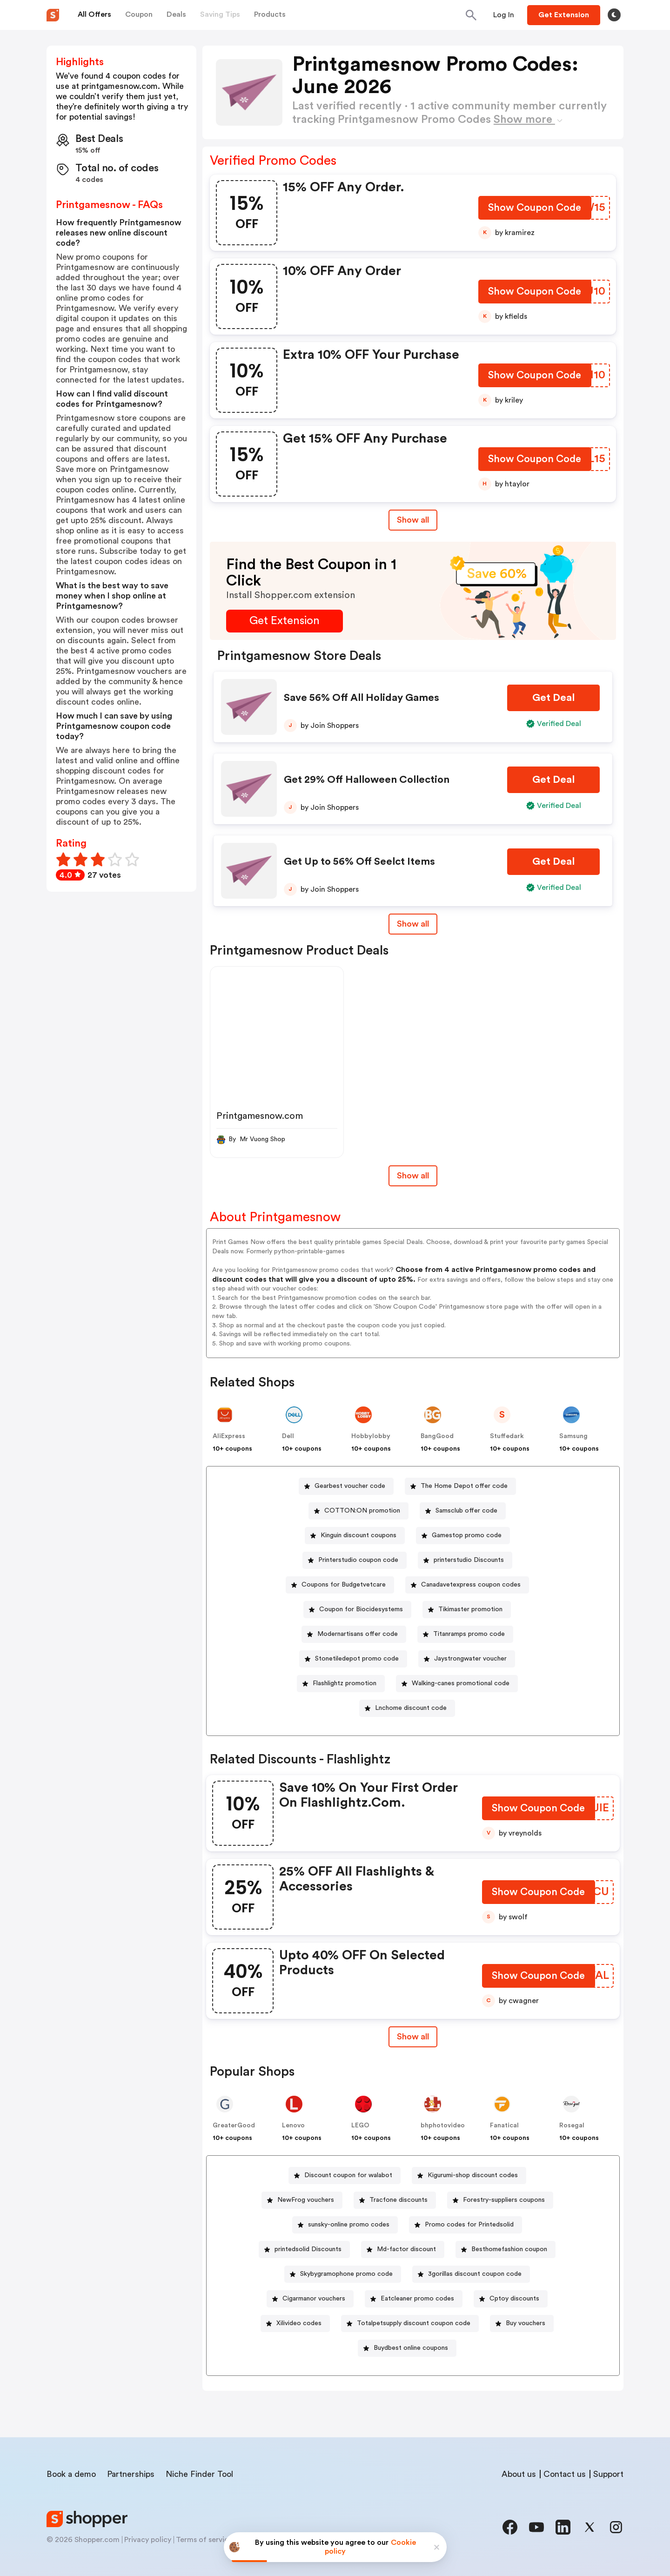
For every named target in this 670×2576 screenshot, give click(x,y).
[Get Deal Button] (553, 698)
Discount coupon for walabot (348, 2175)
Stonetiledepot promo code (357, 1658)
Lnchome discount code (411, 1708)
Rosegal (571, 2125)
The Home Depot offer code (464, 1486)
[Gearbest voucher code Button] (346, 1486)
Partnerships (130, 2474)
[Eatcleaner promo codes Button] (413, 2298)
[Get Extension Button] (284, 621)
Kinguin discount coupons (358, 1535)
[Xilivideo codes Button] (295, 2323)
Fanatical (504, 2125)
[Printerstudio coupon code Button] (354, 1560)
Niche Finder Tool (199, 2474)
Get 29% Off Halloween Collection (366, 779)
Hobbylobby (370, 1436)
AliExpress (229, 1436)
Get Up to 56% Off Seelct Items (359, 861)
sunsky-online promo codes (348, 2224)
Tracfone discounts (398, 2200)
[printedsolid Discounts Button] (304, 2249)
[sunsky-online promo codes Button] (345, 2224)
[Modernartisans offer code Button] (354, 1634)
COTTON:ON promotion (362, 1510)
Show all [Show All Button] (413, 520)
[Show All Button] (413, 2036)
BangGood (437, 1436)
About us (519, 2474)
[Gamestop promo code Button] (463, 1535)
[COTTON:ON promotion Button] (358, 1511)
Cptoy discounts (514, 2298)
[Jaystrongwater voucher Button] (466, 1659)
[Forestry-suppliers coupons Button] (500, 2200)
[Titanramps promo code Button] (465, 1634)
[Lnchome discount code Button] (407, 1708)
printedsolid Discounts (308, 2249)
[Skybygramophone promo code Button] (342, 2274)
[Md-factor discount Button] (402, 2249)
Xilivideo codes (299, 2323)
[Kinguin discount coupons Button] (355, 1535)
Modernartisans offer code (357, 1634)
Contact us (564, 2474)
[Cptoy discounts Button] (511, 2298)
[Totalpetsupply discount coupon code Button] (410, 2323)
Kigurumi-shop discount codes (473, 2175)
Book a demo (71, 2474)
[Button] (503, 15)
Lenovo (293, 2125)
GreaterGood (234, 2125)
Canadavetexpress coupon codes (471, 1584)
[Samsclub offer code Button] (463, 1511)
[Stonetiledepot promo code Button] (353, 1659)
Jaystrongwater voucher (470, 1658)
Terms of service (204, 2539)
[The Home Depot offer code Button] (460, 1486)
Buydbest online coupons (411, 2348)
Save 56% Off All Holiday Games (361, 698)
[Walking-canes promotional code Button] (457, 1683)
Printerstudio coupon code (358, 1560)
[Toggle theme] (614, 15)
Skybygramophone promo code (346, 2274)
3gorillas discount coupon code (475, 2274)
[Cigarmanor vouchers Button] (310, 2298)
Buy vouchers (525, 2323)
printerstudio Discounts (469, 1560)
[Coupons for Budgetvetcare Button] (340, 1585)
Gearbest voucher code (350, 1486)
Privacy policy (147, 2539)
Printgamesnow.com (259, 1116)
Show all (413, 2036)
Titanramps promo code (469, 1634)
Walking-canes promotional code (460, 1683)
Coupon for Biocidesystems (361, 1609)
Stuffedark (507, 1436)
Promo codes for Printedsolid (469, 2224)
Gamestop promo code (467, 1535)
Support (608, 2474)
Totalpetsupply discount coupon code (413, 2323)
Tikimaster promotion (470, 1609)
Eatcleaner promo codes (417, 2298)
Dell (288, 1436)
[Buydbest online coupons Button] (407, 2348)
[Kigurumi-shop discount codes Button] (469, 2175)
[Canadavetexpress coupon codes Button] (467, 1585)
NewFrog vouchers (305, 2200)
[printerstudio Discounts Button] (465, 1560)
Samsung (573, 1436)
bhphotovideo (443, 2125)
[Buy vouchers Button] (522, 2323)
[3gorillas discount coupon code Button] (471, 2274)
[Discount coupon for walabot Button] (344, 2175)
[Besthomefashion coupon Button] (506, 2249)
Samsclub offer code (466, 1510)
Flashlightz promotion (344, 1683)
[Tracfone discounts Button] (395, 2200)
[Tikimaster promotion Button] (466, 1609)
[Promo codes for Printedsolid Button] (465, 2224)
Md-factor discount (406, 2249)
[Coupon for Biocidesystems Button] (357, 1609)
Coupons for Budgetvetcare (344, 1584)
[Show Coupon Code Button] (534, 209)
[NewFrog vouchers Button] (301, 2200)
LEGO (360, 2125)
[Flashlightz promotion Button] (341, 1683)
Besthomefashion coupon (509, 2249)
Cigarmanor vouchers (313, 2298)
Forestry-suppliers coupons (504, 2200)
